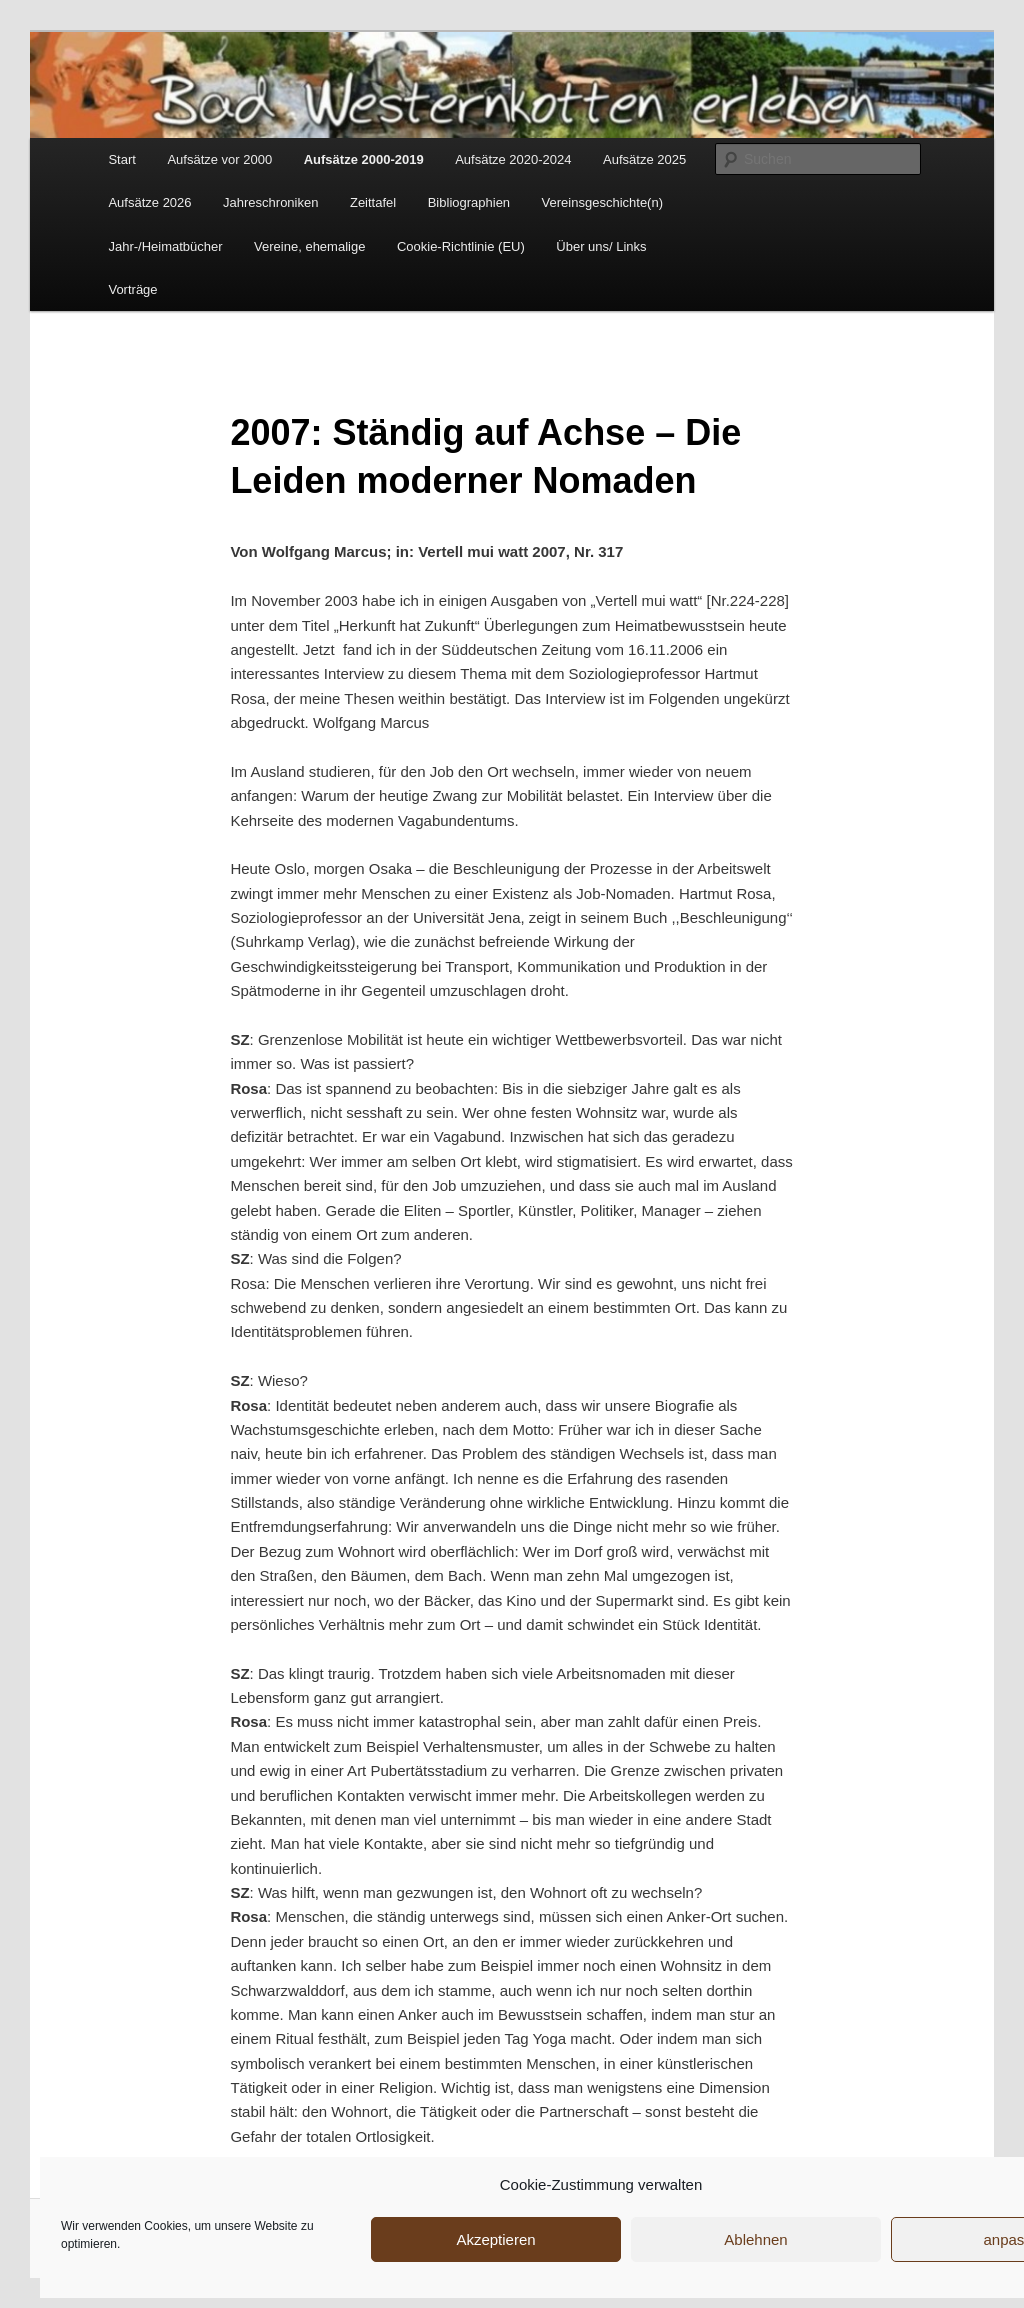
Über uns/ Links (601, 246)
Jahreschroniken (270, 202)
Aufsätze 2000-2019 (364, 159)
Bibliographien (469, 202)
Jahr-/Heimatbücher (165, 246)
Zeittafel (373, 202)
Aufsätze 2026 (149, 202)
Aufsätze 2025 (644, 159)
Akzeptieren (495, 2239)
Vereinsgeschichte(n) (602, 202)
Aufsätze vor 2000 (219, 159)
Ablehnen (755, 2239)
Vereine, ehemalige (309, 246)
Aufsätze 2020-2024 (513, 159)
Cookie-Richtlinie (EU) (461, 246)
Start (121, 159)
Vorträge (132, 289)
